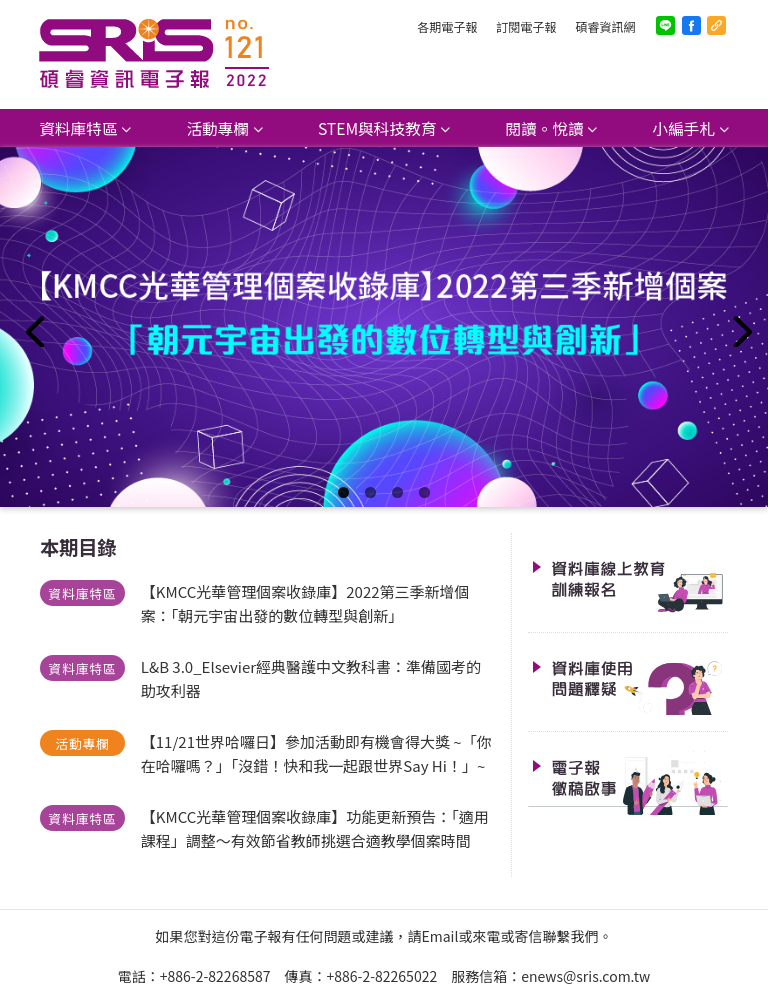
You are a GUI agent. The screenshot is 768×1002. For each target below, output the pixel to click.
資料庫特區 (78, 128)
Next (738, 327)
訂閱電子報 (526, 26)
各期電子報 (447, 26)
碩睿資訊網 (605, 26)
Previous (30, 327)
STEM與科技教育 (377, 128)
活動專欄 (217, 128)
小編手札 (684, 128)
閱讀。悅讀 (544, 128)
